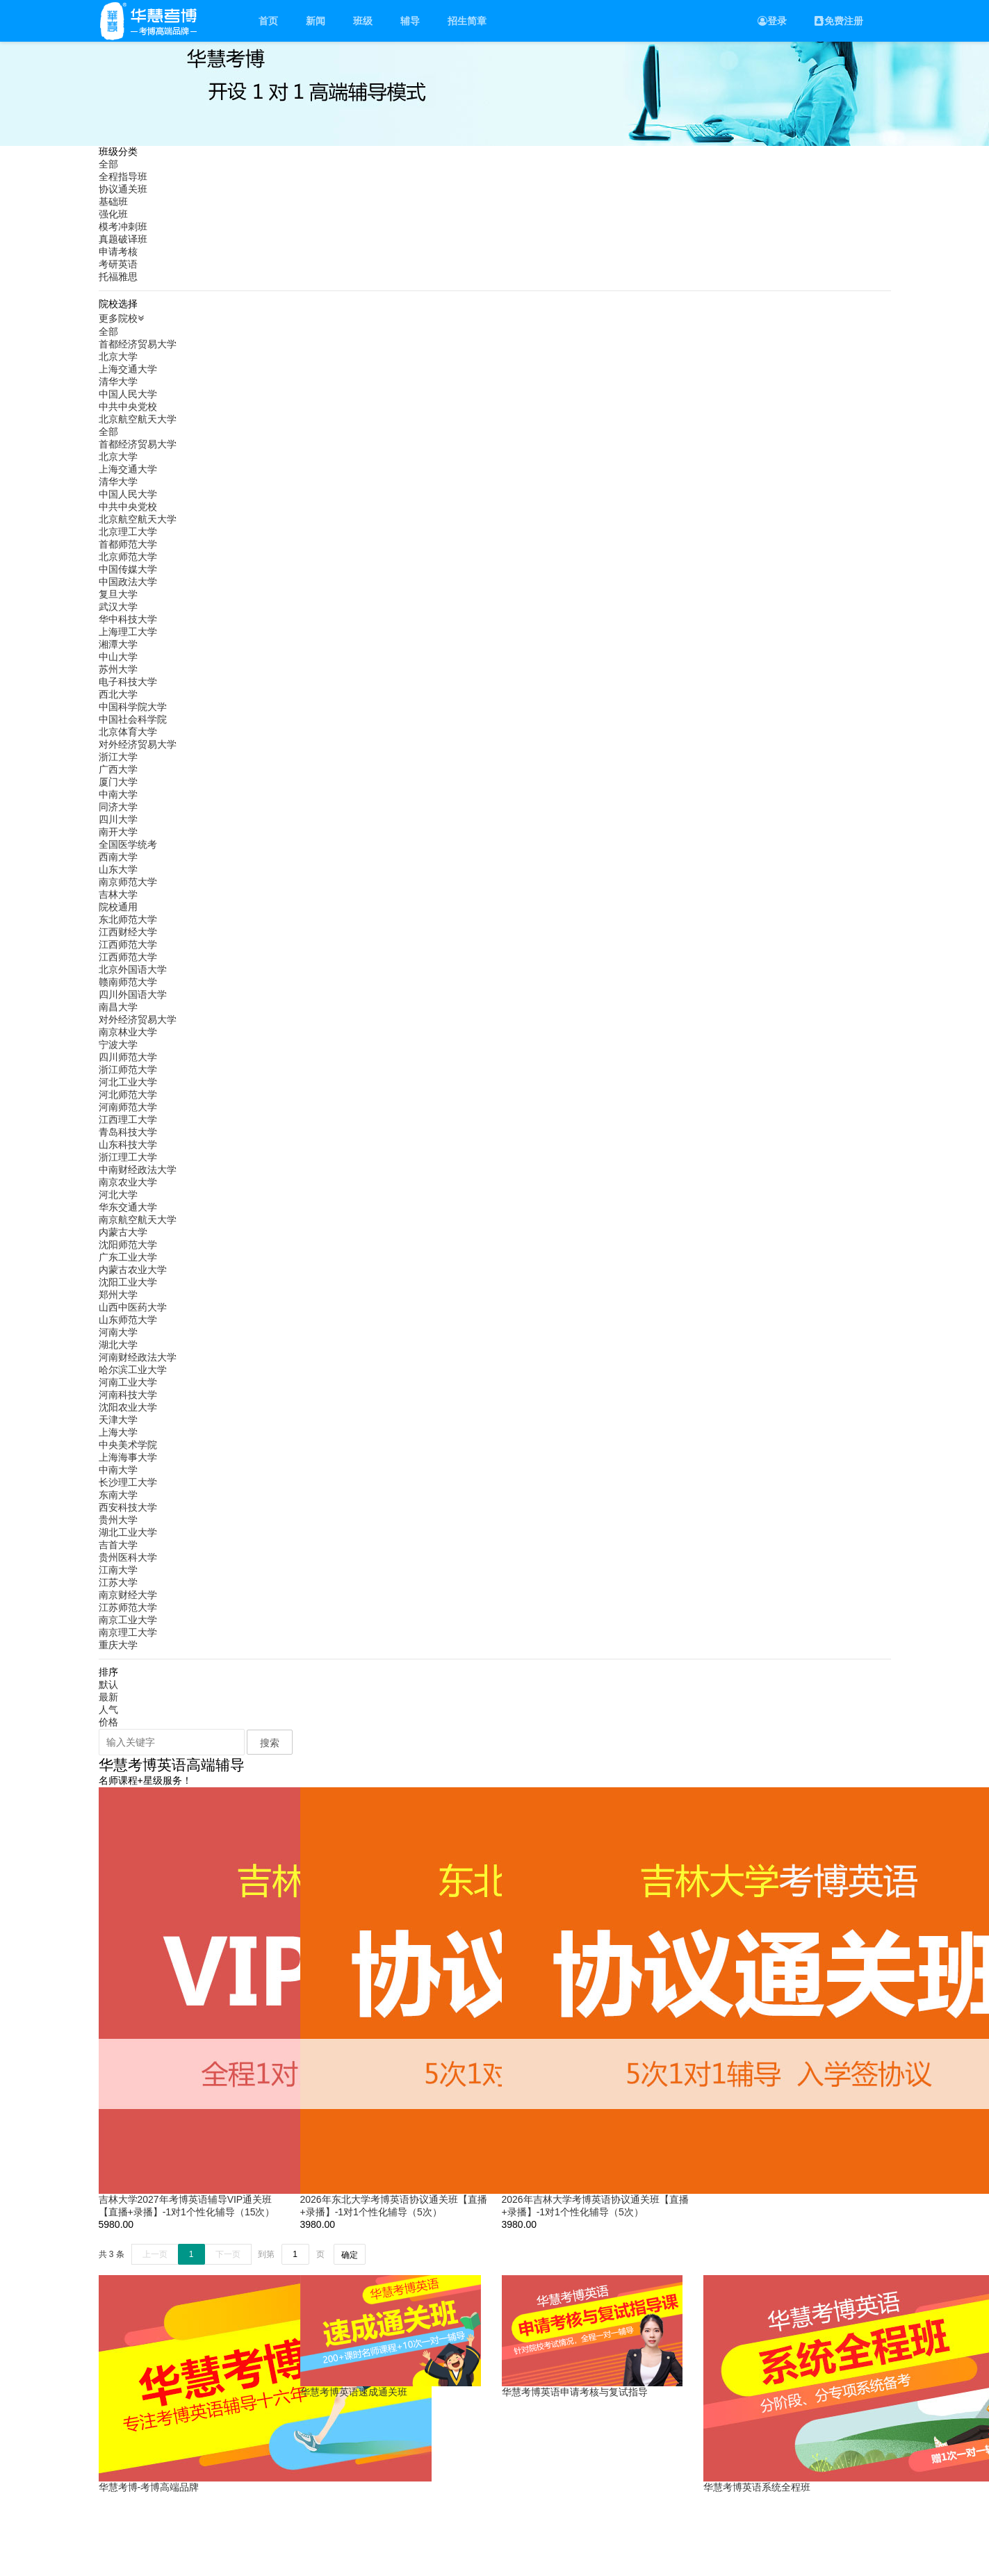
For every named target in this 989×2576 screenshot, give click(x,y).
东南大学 (118, 1494)
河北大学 (118, 1194)
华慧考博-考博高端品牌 (149, 2487)
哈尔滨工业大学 (133, 1369)
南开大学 (118, 831)
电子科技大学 (128, 681)
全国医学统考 (128, 844)
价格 (108, 1722)
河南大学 (118, 1332)
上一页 (154, 2254)
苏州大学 (118, 669)
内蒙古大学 (123, 1232)
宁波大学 (118, 1044)
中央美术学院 (128, 1444)
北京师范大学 (128, 556)
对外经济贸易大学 (138, 744)
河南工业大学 (128, 1382)
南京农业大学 (128, 1182)
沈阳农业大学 (128, 1407)
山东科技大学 (128, 1144)
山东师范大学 (128, 1319)
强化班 (113, 214)
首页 (268, 20)
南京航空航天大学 (138, 1219)
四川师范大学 (128, 1057)
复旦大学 (118, 594)
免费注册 (839, 20)
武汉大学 (118, 606)
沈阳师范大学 (128, 1244)
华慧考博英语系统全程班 (756, 2487)
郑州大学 (118, 1294)
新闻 (315, 20)
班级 (363, 20)
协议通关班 (123, 189)
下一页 (227, 2254)
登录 (772, 20)
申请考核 (118, 251)
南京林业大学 (128, 1031)
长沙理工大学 (128, 1482)
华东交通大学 (128, 1207)
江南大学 (118, 1569)
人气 (108, 1709)
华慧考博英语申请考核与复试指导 (575, 2391)
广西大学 (118, 769)
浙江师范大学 (128, 1069)
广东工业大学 (128, 1257)
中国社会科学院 (133, 719)
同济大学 (118, 806)
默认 (108, 1684)
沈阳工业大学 (128, 1282)
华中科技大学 (128, 619)
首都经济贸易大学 (138, 344)
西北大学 (118, 694)
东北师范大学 (128, 919)
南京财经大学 (128, 1594)
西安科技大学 (128, 1507)
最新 (108, 1697)
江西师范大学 (128, 944)
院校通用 (118, 906)
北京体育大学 (128, 731)
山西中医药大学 (133, 1307)
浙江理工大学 (128, 1157)
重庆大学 (118, 1644)
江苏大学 (118, 1582)
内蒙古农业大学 (133, 1269)
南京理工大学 (128, 1632)
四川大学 (118, 819)
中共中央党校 (128, 406)
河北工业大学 (128, 1082)
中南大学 (118, 794)
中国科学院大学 (133, 706)
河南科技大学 (128, 1394)
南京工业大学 (128, 1619)
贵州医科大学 (128, 1557)
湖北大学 (118, 1344)
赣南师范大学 (128, 981)
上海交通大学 (128, 369)
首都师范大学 (128, 544)
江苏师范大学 (128, 1607)
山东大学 (118, 869)
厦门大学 (118, 781)
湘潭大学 (118, 644)
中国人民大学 (128, 394)
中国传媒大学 (128, 569)
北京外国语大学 (133, 969)
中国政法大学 (128, 581)
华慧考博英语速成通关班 (353, 2391)
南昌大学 (118, 1006)
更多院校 (123, 318)
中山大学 (118, 656)
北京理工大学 (128, 531)
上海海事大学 (128, 1457)
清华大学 (118, 381)
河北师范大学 (128, 1094)
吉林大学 (118, 894)
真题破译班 (123, 239)
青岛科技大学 (128, 1132)
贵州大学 (118, 1519)
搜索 (269, 1742)
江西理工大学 (128, 1119)
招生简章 (467, 20)
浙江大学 (118, 756)
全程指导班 (123, 176)
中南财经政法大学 (138, 1169)
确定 (349, 2255)
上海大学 (118, 1432)
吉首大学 (118, 1544)
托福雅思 (118, 276)
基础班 (113, 201)
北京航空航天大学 (138, 419)
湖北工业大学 (128, 1532)
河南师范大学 (128, 1107)
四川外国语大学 (133, 994)
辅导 (410, 20)
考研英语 (118, 264)
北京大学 (118, 356)
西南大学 (118, 856)
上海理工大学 (128, 631)
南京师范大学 (128, 881)
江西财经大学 (128, 931)
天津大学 (118, 1419)
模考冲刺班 (123, 226)
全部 (108, 164)
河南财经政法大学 (138, 1357)
